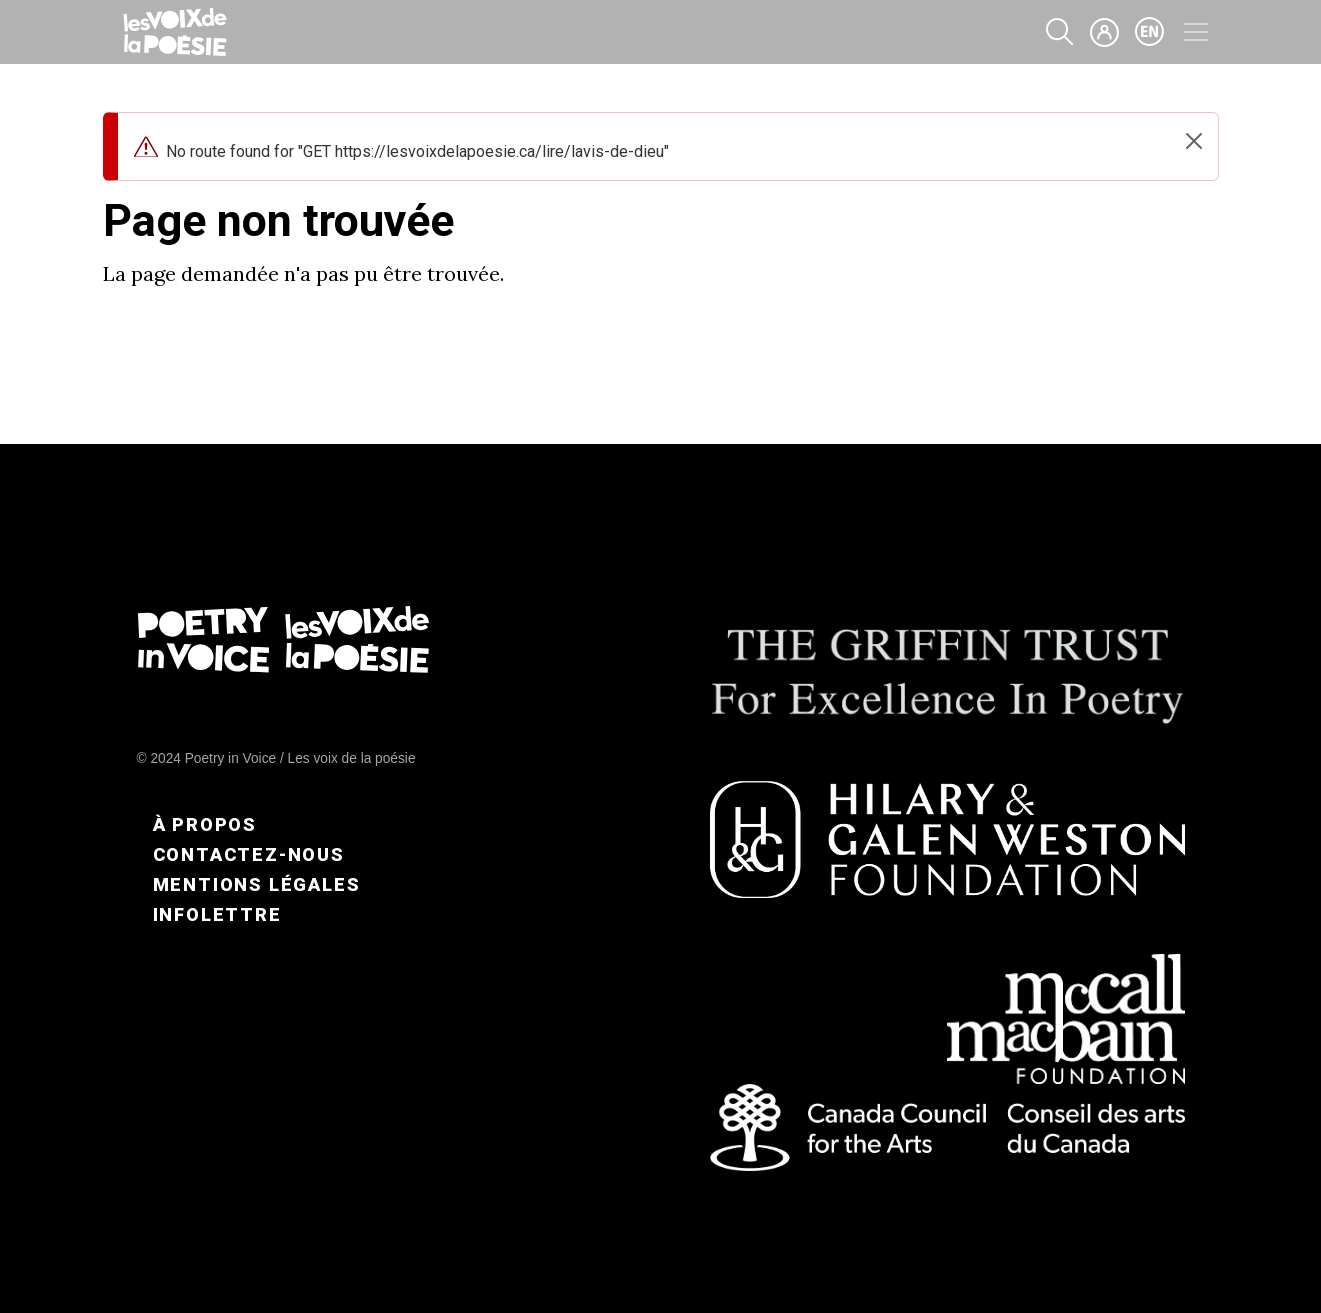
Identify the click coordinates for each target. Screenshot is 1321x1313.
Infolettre (217, 914)
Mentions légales (257, 884)
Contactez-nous (249, 854)
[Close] (1194, 141)
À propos (205, 824)
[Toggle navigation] (1196, 32)
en (1150, 32)
